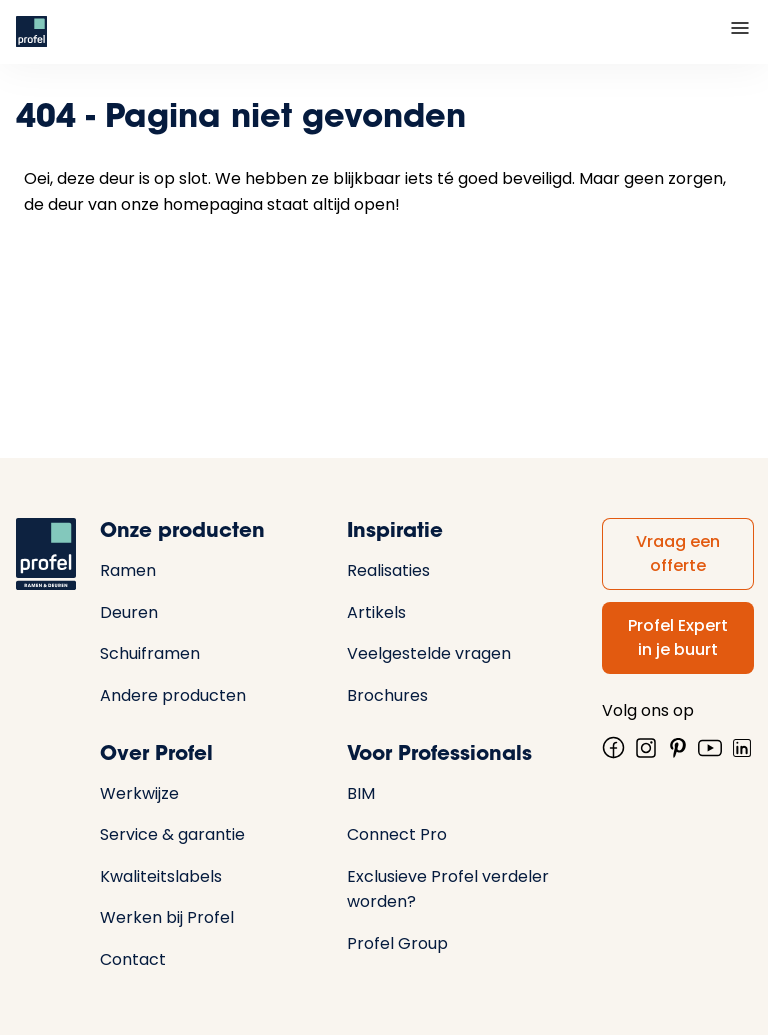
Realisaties (388, 570)
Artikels (376, 612)
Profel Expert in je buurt (678, 637)
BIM (361, 793)
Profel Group (397, 943)
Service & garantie (172, 834)
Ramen (128, 570)
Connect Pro (397, 834)
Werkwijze (139, 793)
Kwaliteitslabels (161, 876)
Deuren (129, 612)
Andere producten (173, 695)
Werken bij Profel (167, 917)
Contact (133, 959)
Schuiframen (150, 653)
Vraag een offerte (678, 553)
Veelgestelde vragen (429, 653)
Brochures (387, 695)
